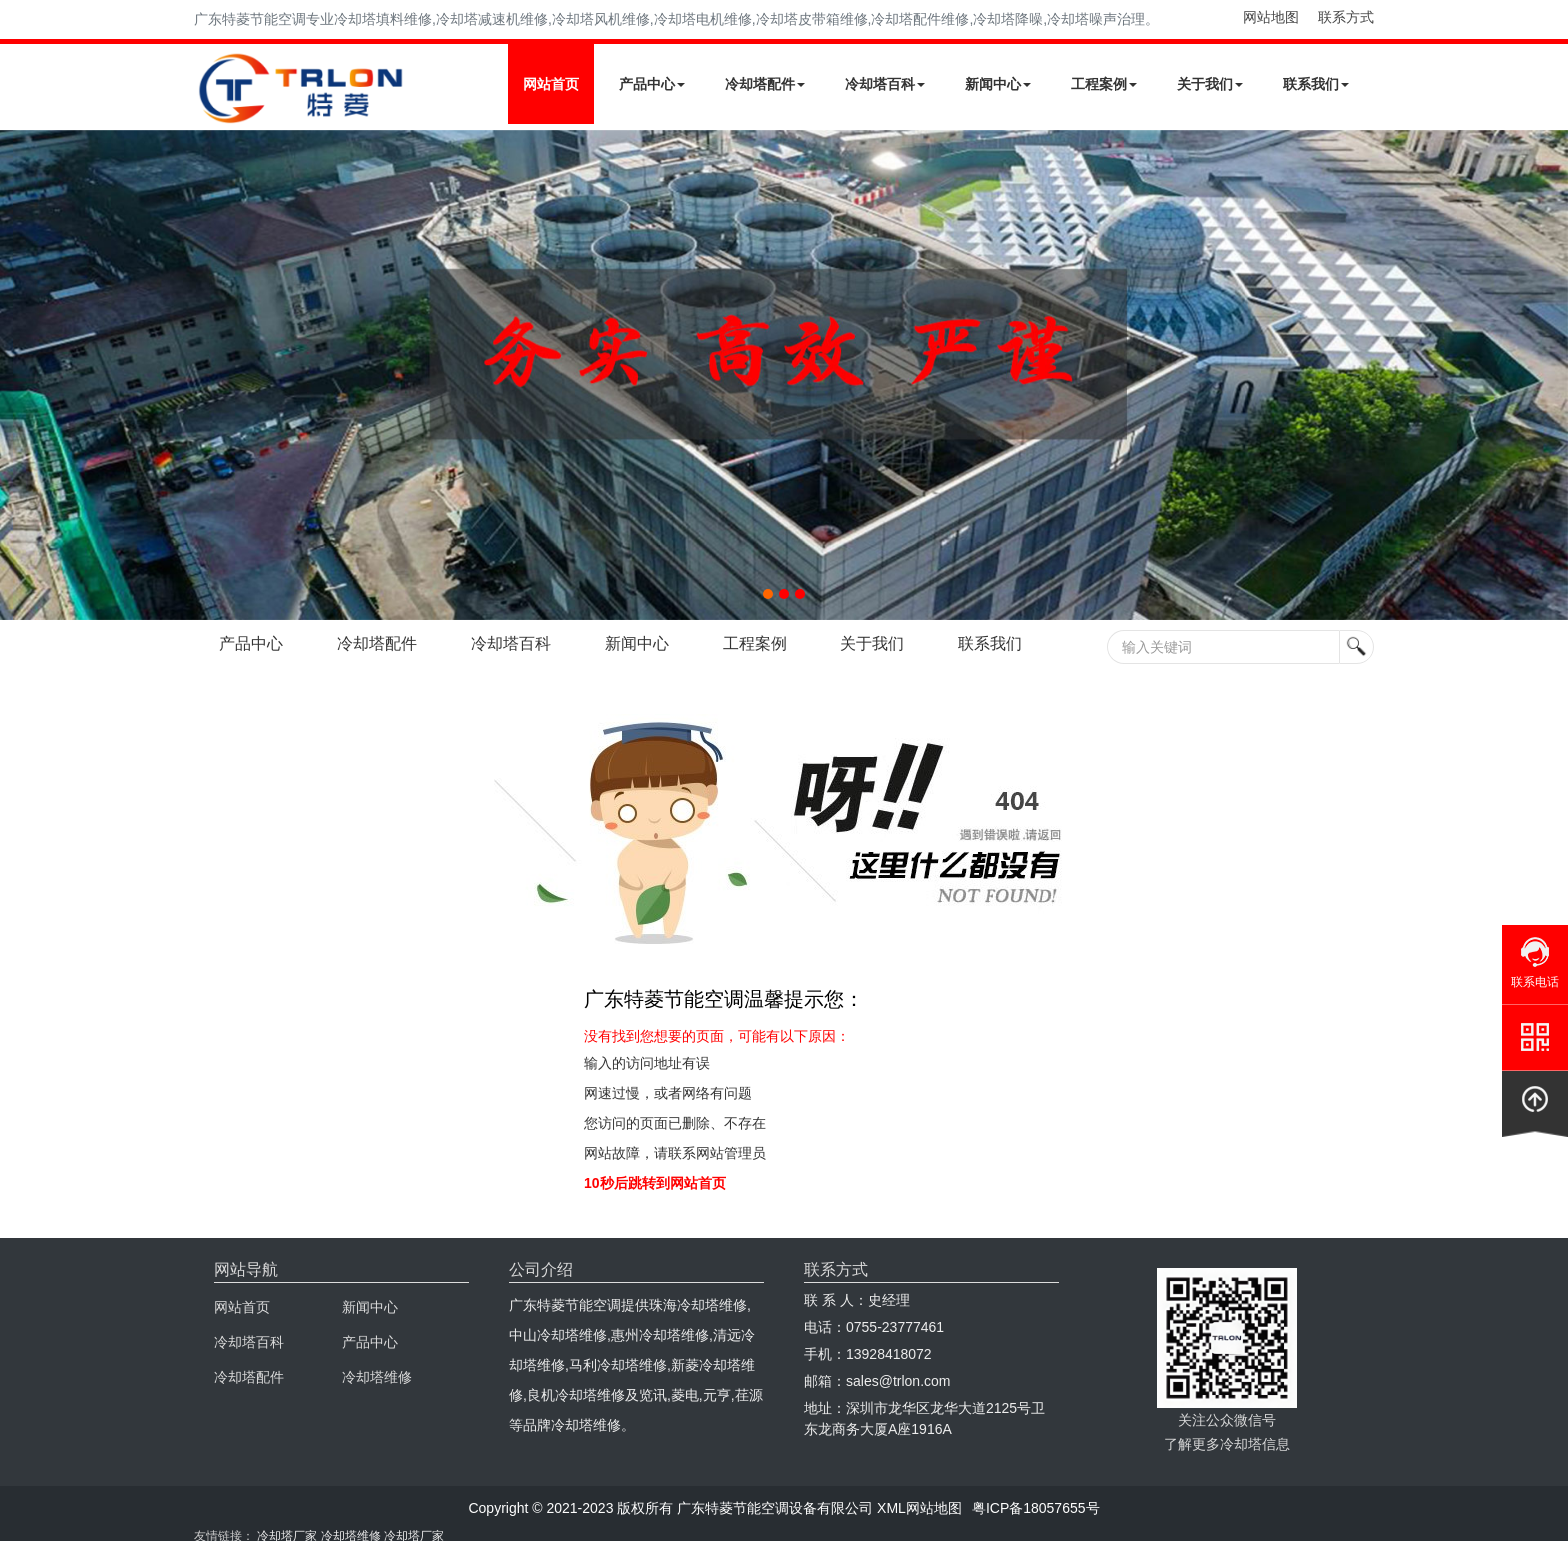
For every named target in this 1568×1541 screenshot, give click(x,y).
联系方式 (1346, 17)
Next (20, 375)
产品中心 (652, 84)
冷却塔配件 (765, 84)
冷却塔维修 (377, 1377)
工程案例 (1104, 84)
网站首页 (551, 84)
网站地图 (1271, 17)
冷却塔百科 (885, 84)
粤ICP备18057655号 (1036, 1508)
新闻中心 (998, 84)
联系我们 (1316, 84)
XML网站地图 (919, 1508)
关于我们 (1210, 84)
